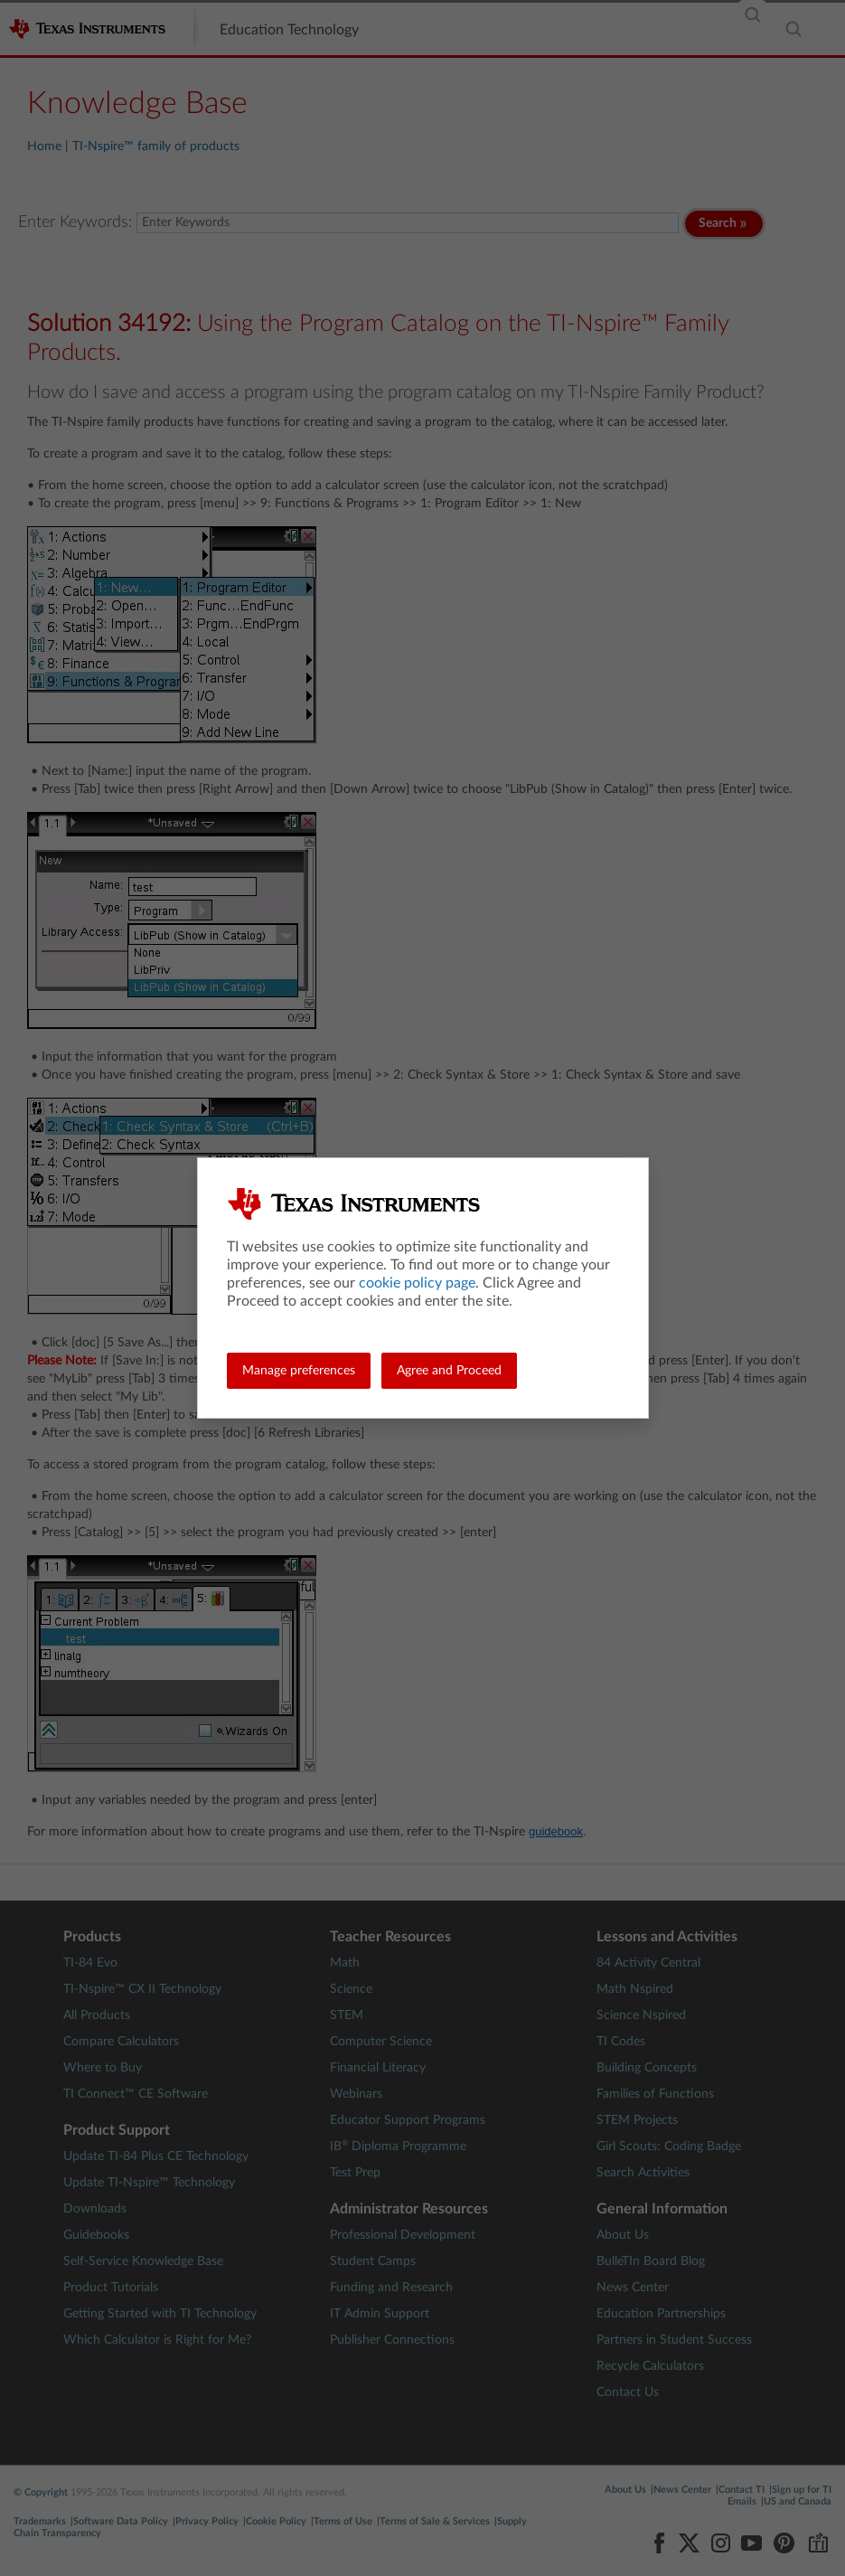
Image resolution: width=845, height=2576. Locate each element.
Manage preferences (298, 1370)
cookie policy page (417, 1283)
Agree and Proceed (449, 1370)
